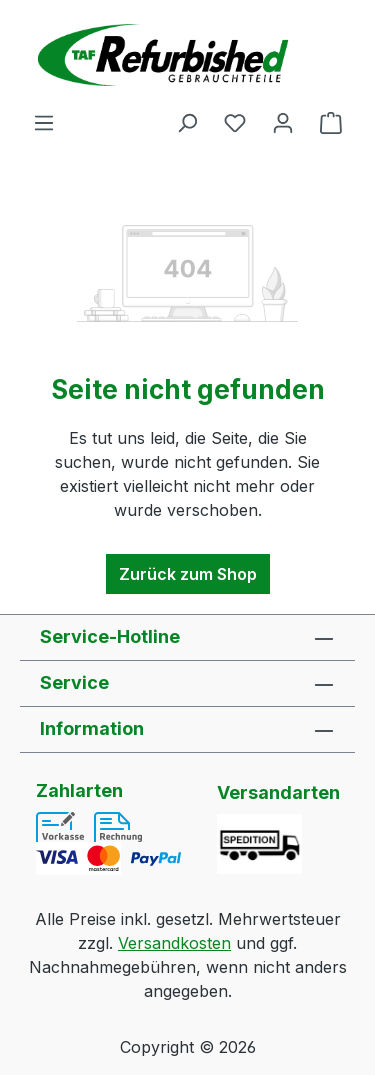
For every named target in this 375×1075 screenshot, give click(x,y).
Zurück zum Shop (188, 574)
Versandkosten (174, 943)
